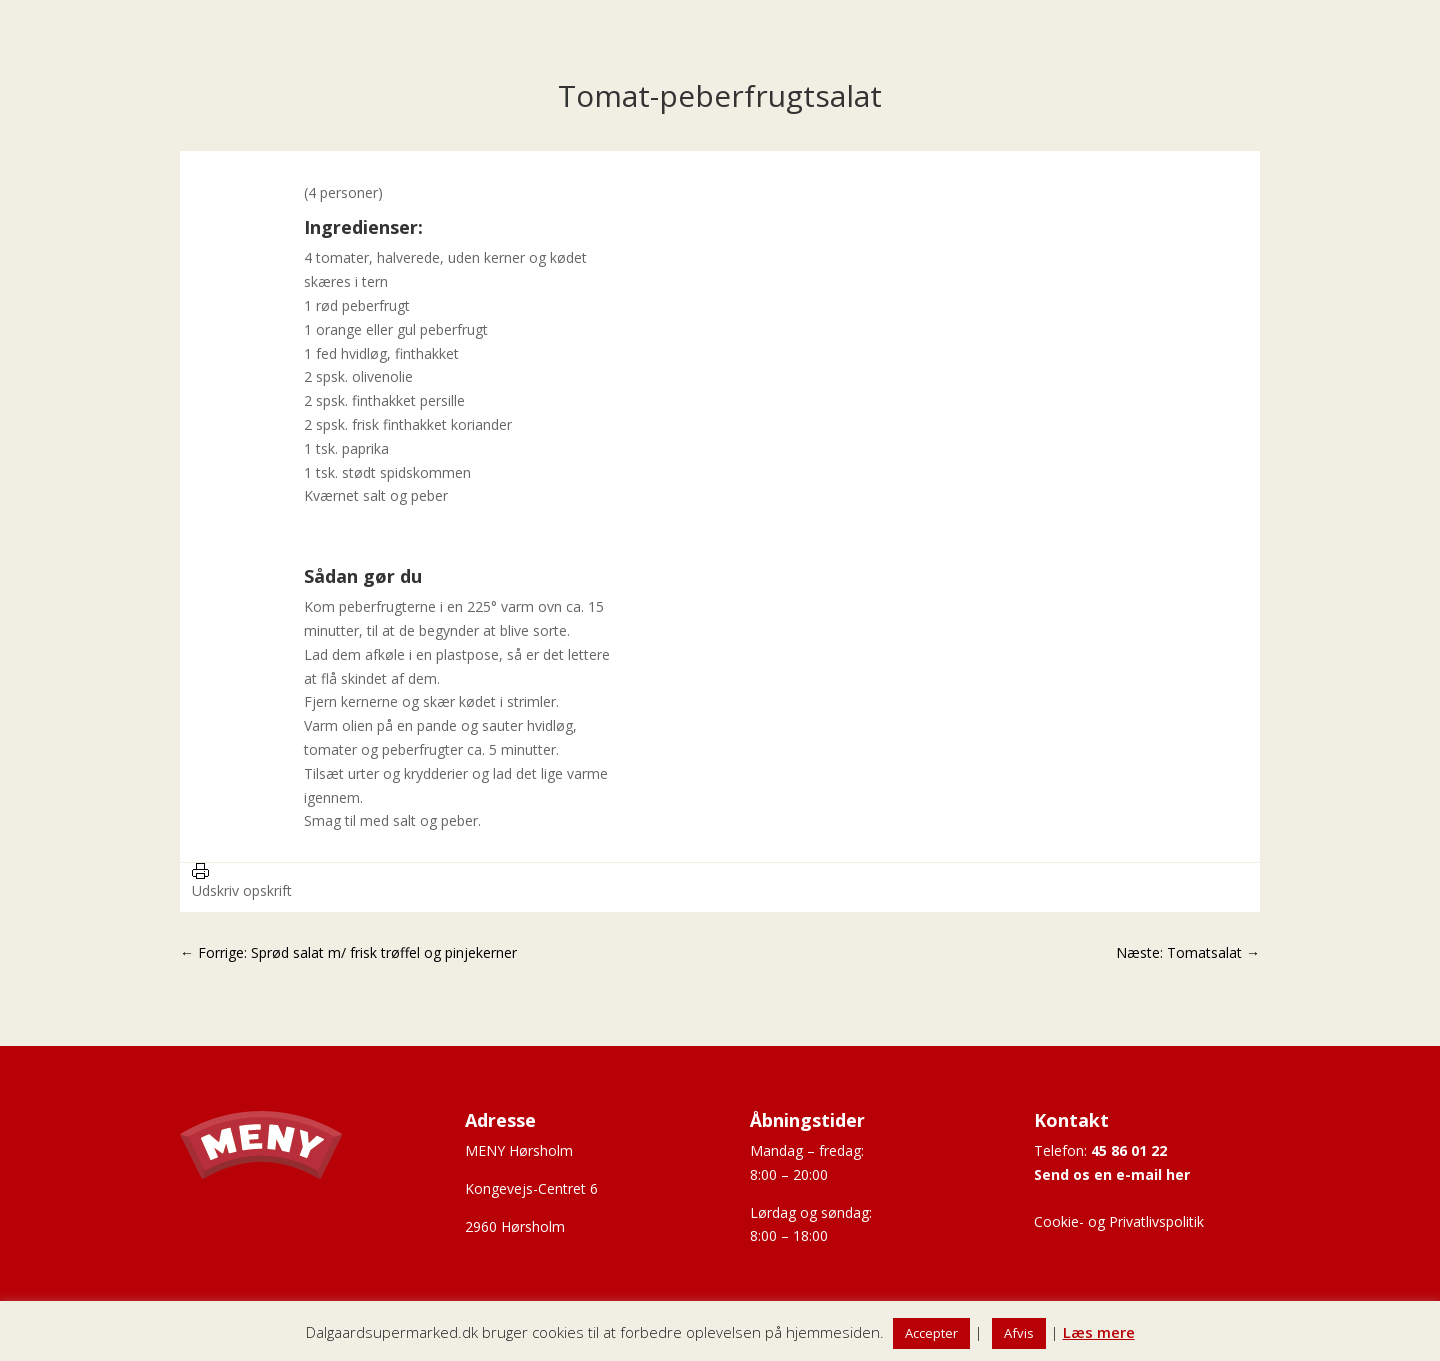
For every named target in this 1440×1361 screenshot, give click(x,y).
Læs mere (1099, 1332)
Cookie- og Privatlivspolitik (1119, 1221)
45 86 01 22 (1129, 1150)
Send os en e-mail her (1112, 1174)
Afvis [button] (1019, 1333)
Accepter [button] (931, 1333)
